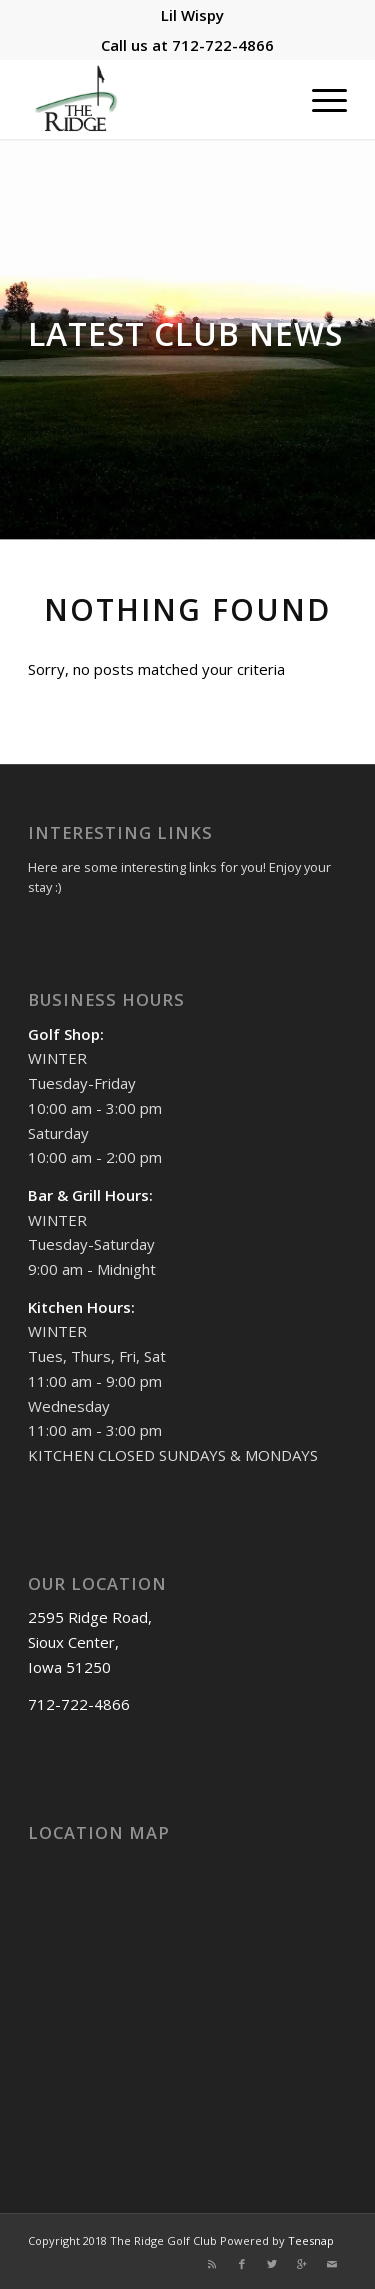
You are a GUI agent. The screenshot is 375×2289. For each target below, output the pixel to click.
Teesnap (311, 2240)
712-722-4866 (223, 45)
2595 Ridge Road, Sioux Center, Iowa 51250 (90, 1642)
